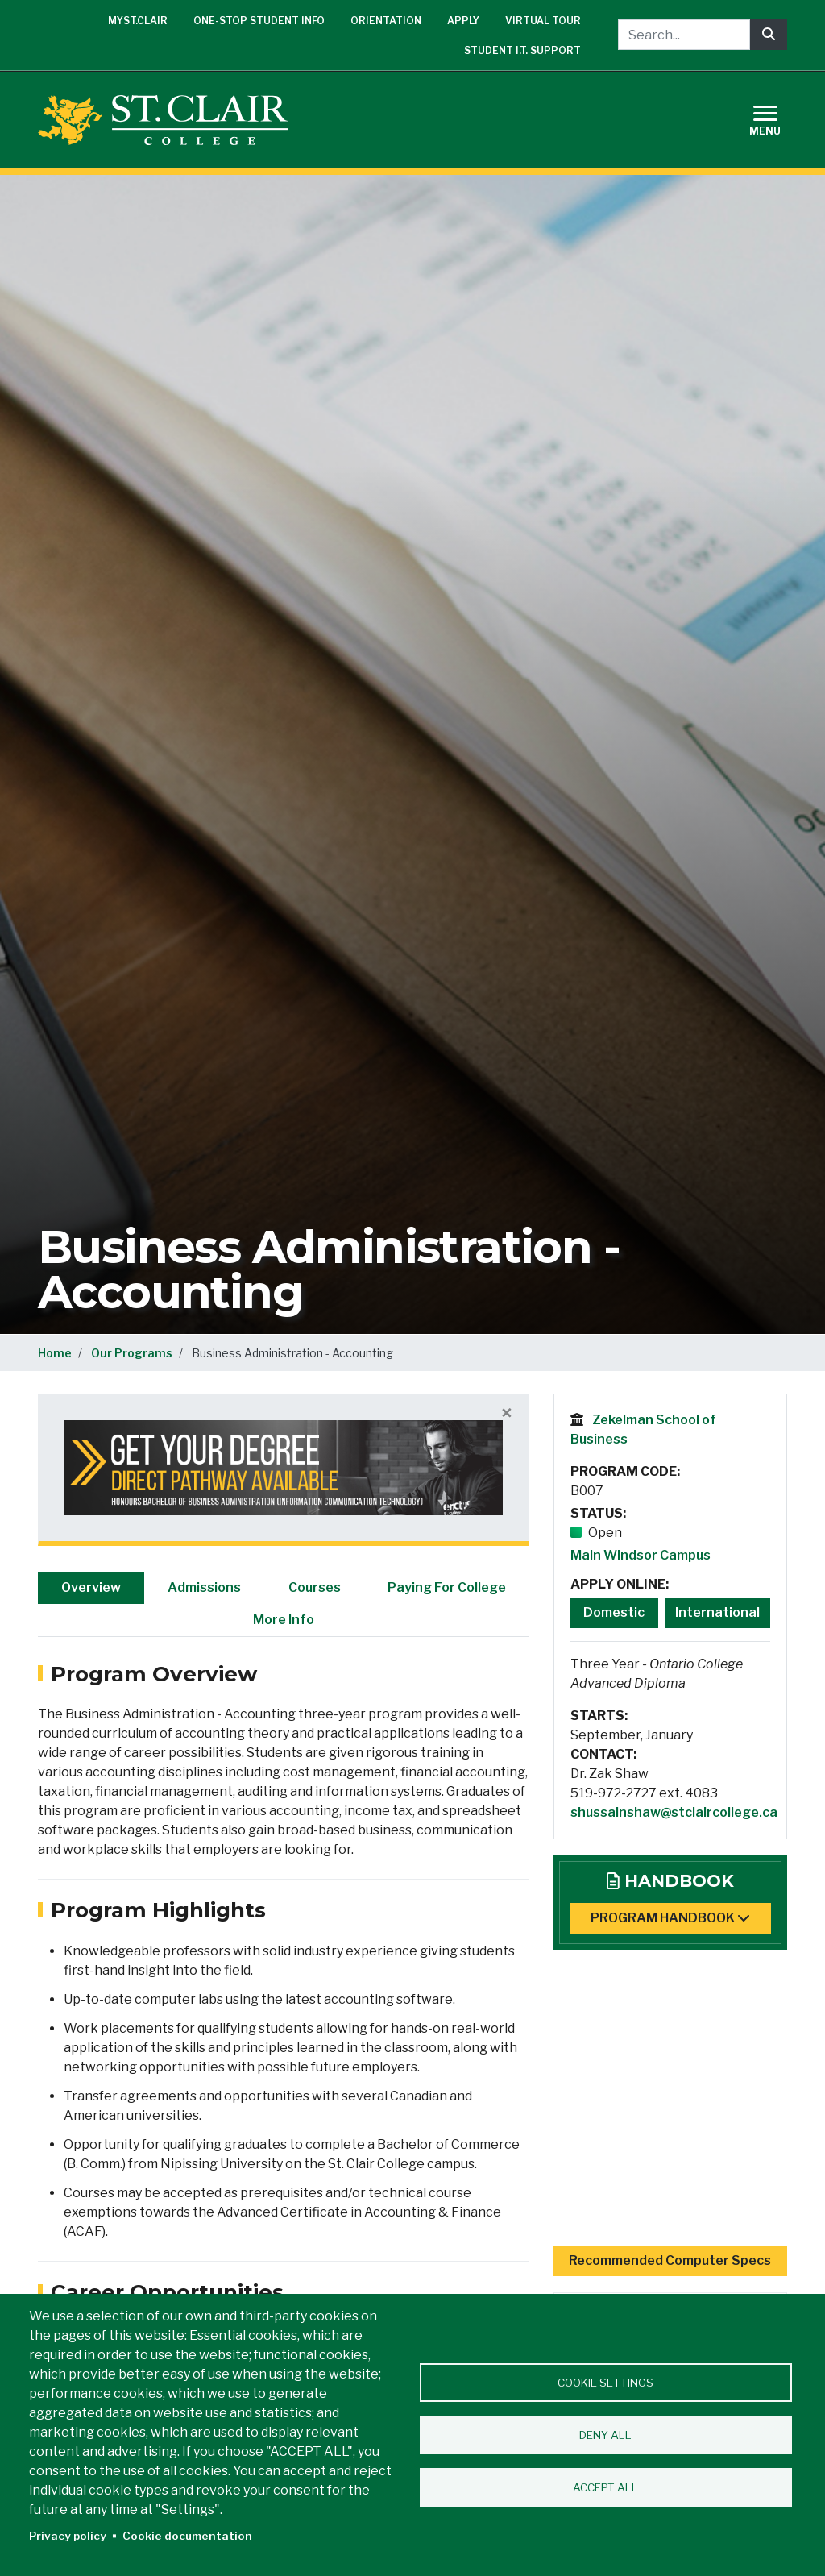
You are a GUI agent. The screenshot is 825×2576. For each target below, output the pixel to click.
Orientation (385, 21)
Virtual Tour (543, 21)
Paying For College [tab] (447, 1587)
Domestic (614, 1612)
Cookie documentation (187, 2535)
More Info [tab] (283, 1619)
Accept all (605, 2487)
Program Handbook (670, 1918)
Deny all (605, 2435)
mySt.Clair (138, 21)
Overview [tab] (91, 1587)
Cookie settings (605, 2382)
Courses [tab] (314, 1587)
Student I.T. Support (522, 50)
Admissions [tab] (204, 1587)
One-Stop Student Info (259, 21)
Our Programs (131, 1353)
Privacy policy (67, 2535)
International (717, 1612)
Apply (463, 21)
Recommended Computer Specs (670, 2260)
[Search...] (684, 34)
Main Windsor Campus (640, 1555)
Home (55, 1353)
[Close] (507, 1413)
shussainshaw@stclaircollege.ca (673, 1812)
